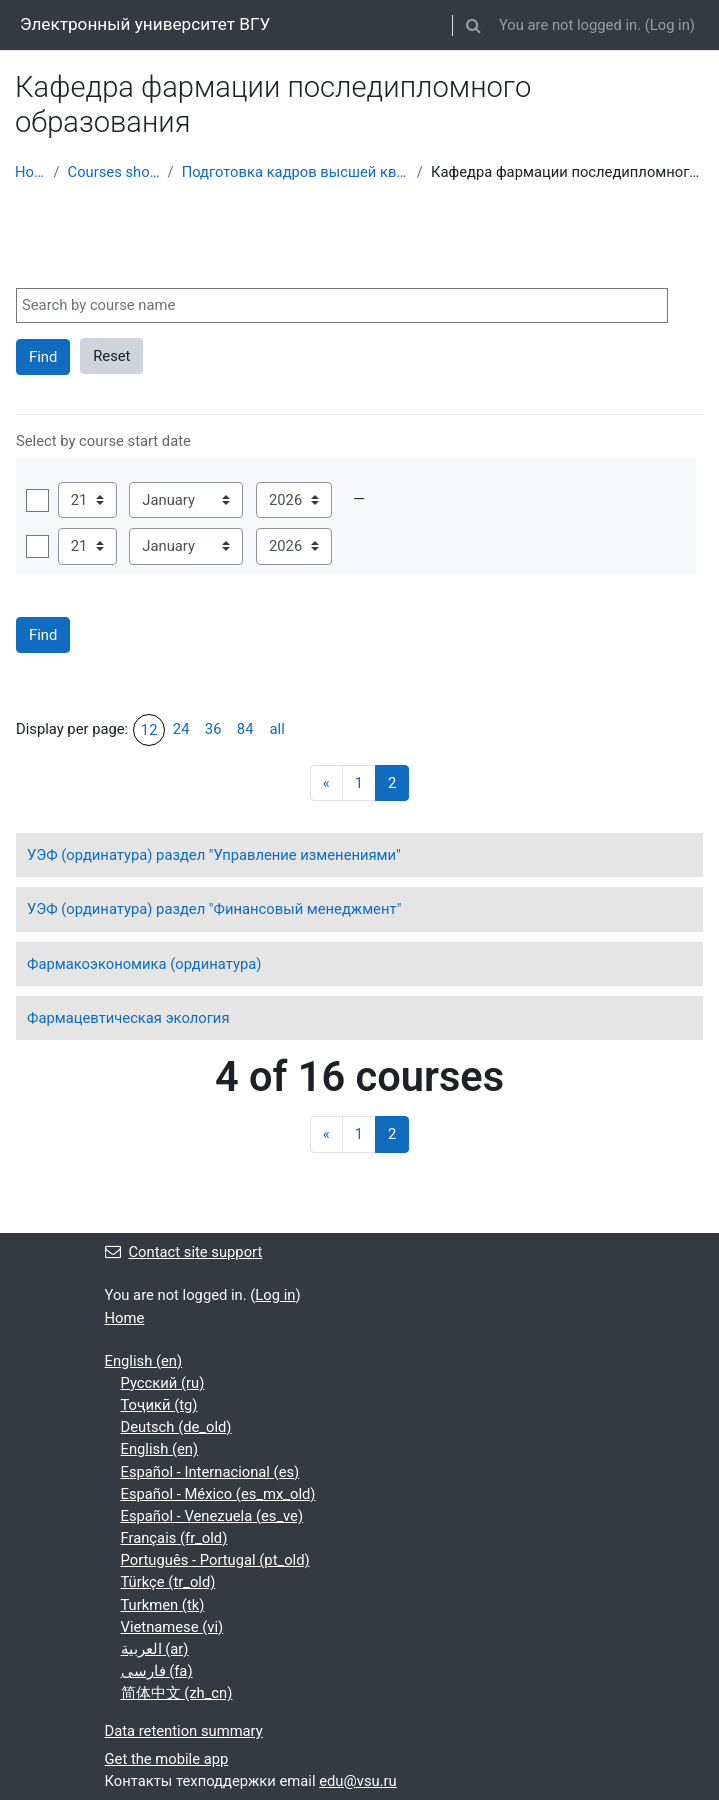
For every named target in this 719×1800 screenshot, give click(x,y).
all (277, 729)
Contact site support (184, 1252)
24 (181, 729)
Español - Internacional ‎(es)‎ (210, 1472)
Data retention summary (184, 1731)
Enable (37, 500)
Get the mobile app (167, 1759)
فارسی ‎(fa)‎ (157, 1671)
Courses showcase (114, 172)
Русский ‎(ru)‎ (163, 1383)
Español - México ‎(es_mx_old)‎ (218, 1494)
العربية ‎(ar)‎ (155, 1649)
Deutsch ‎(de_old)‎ (176, 1427)
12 (149, 730)
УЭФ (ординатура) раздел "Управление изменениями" (214, 855)
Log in (670, 25)
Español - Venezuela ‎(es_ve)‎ (212, 1516)
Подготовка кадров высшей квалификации (295, 172)
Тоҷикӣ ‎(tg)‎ (159, 1405)
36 (213, 729)
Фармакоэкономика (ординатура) (144, 964)
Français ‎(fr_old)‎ (174, 1538)
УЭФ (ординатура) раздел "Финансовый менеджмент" (214, 909)
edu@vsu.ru (358, 1781)
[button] (474, 25)
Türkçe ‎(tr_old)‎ (168, 1582)
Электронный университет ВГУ (145, 24)
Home (30, 172)
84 (245, 729)
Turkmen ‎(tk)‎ (163, 1605)
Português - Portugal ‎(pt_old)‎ (215, 1560)
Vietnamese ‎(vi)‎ (172, 1627)
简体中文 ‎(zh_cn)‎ (177, 1693)
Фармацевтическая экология (128, 1018)
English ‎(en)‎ (144, 1361)
